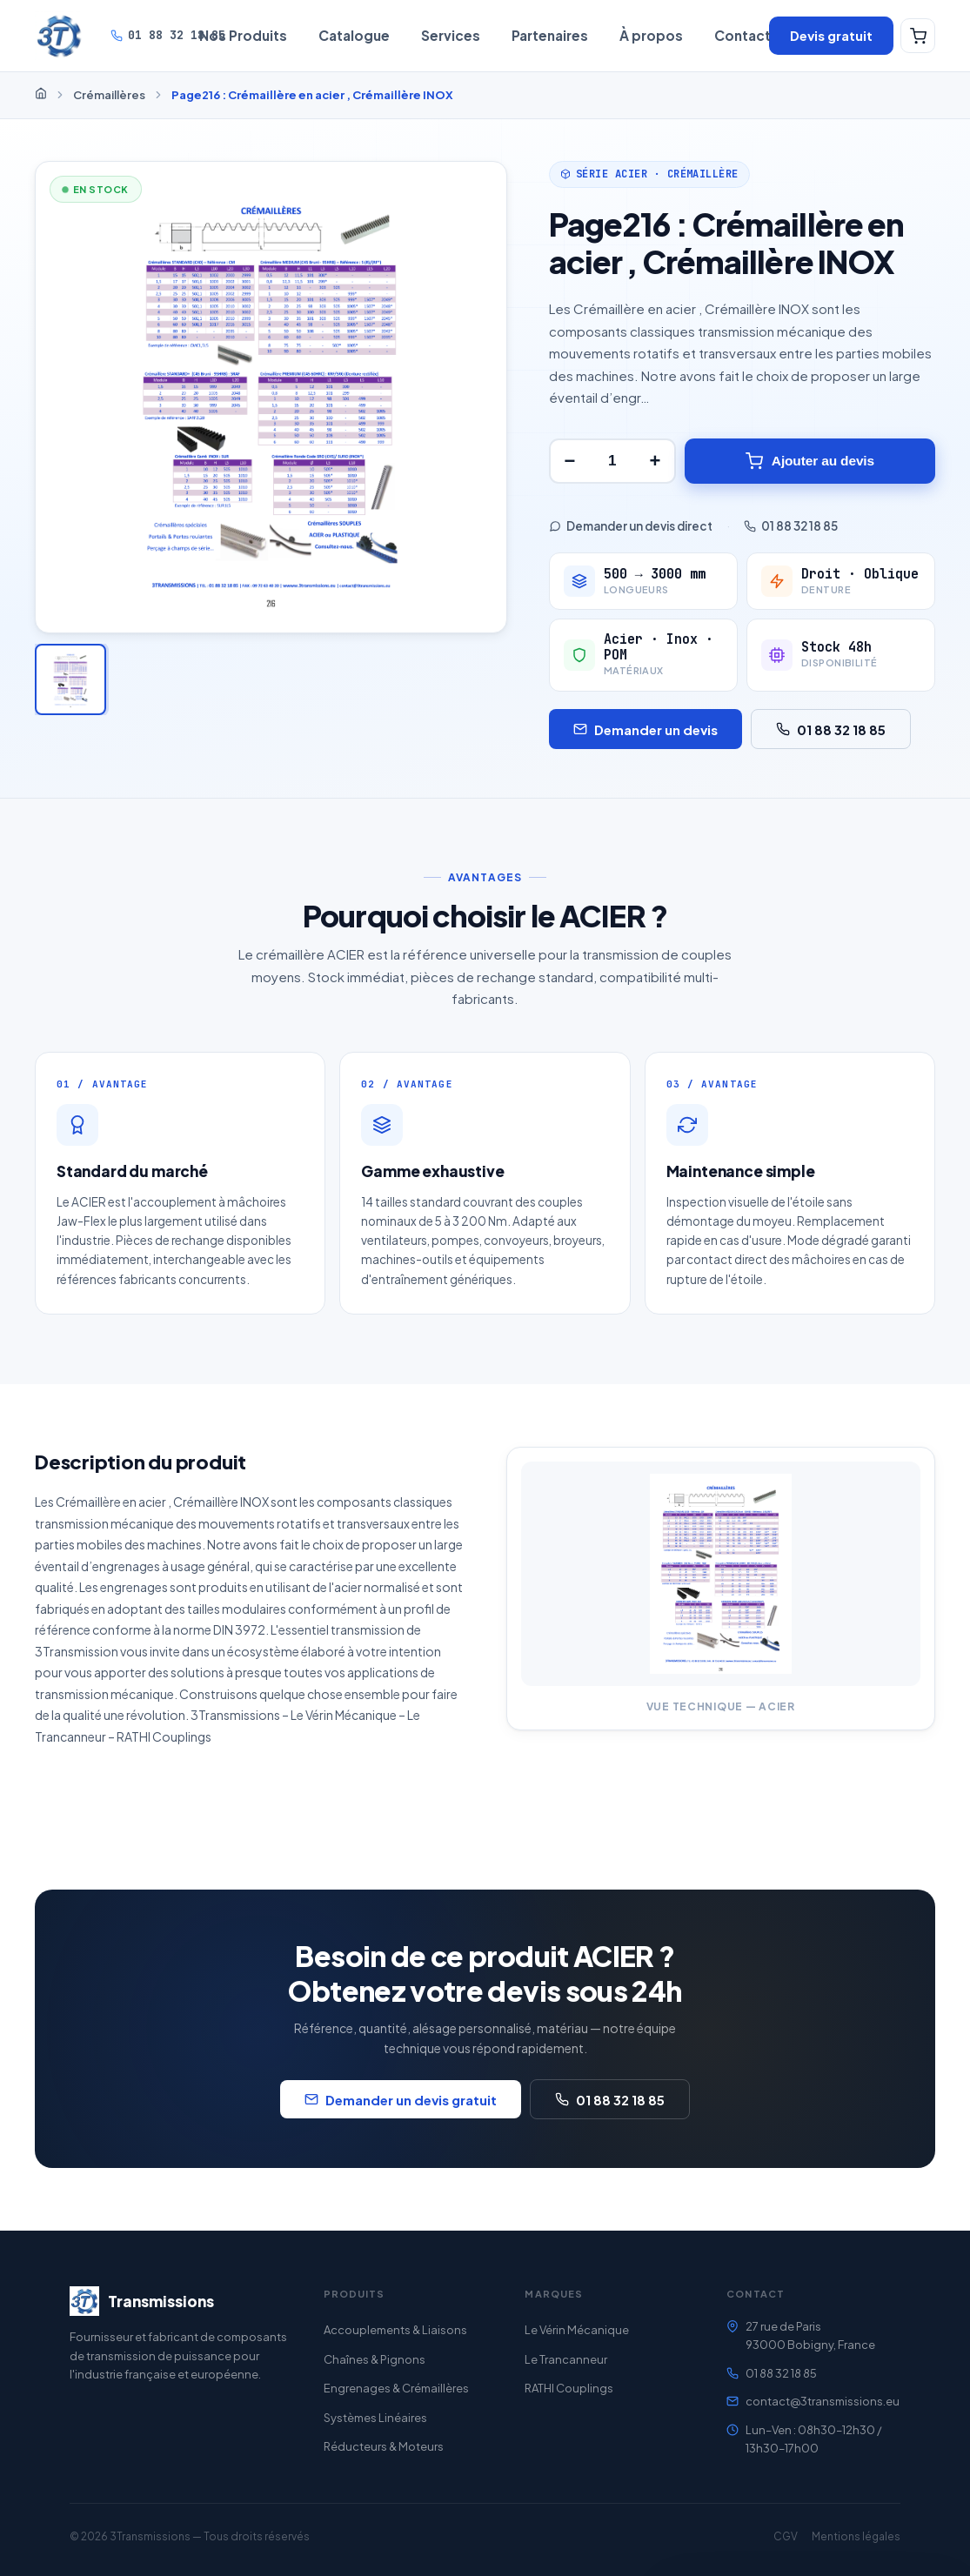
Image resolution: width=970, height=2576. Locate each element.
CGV (785, 2536)
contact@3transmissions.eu (823, 2401)
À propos (651, 35)
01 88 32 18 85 (167, 35)
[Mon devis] (917, 35)
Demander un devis (645, 729)
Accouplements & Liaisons (395, 2330)
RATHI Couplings (569, 2388)
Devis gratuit (831, 35)
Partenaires (550, 35)
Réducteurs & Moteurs (384, 2446)
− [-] (569, 461)
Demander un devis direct (630, 526)
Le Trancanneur (566, 2359)
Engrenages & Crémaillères (396, 2388)
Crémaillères (109, 95)
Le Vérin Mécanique (577, 2330)
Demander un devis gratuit (400, 2110)
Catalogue (354, 35)
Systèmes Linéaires (375, 2418)
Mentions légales (856, 2536)
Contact (742, 35)
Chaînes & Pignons (374, 2359)
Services (450, 35)
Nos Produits (243, 35)
